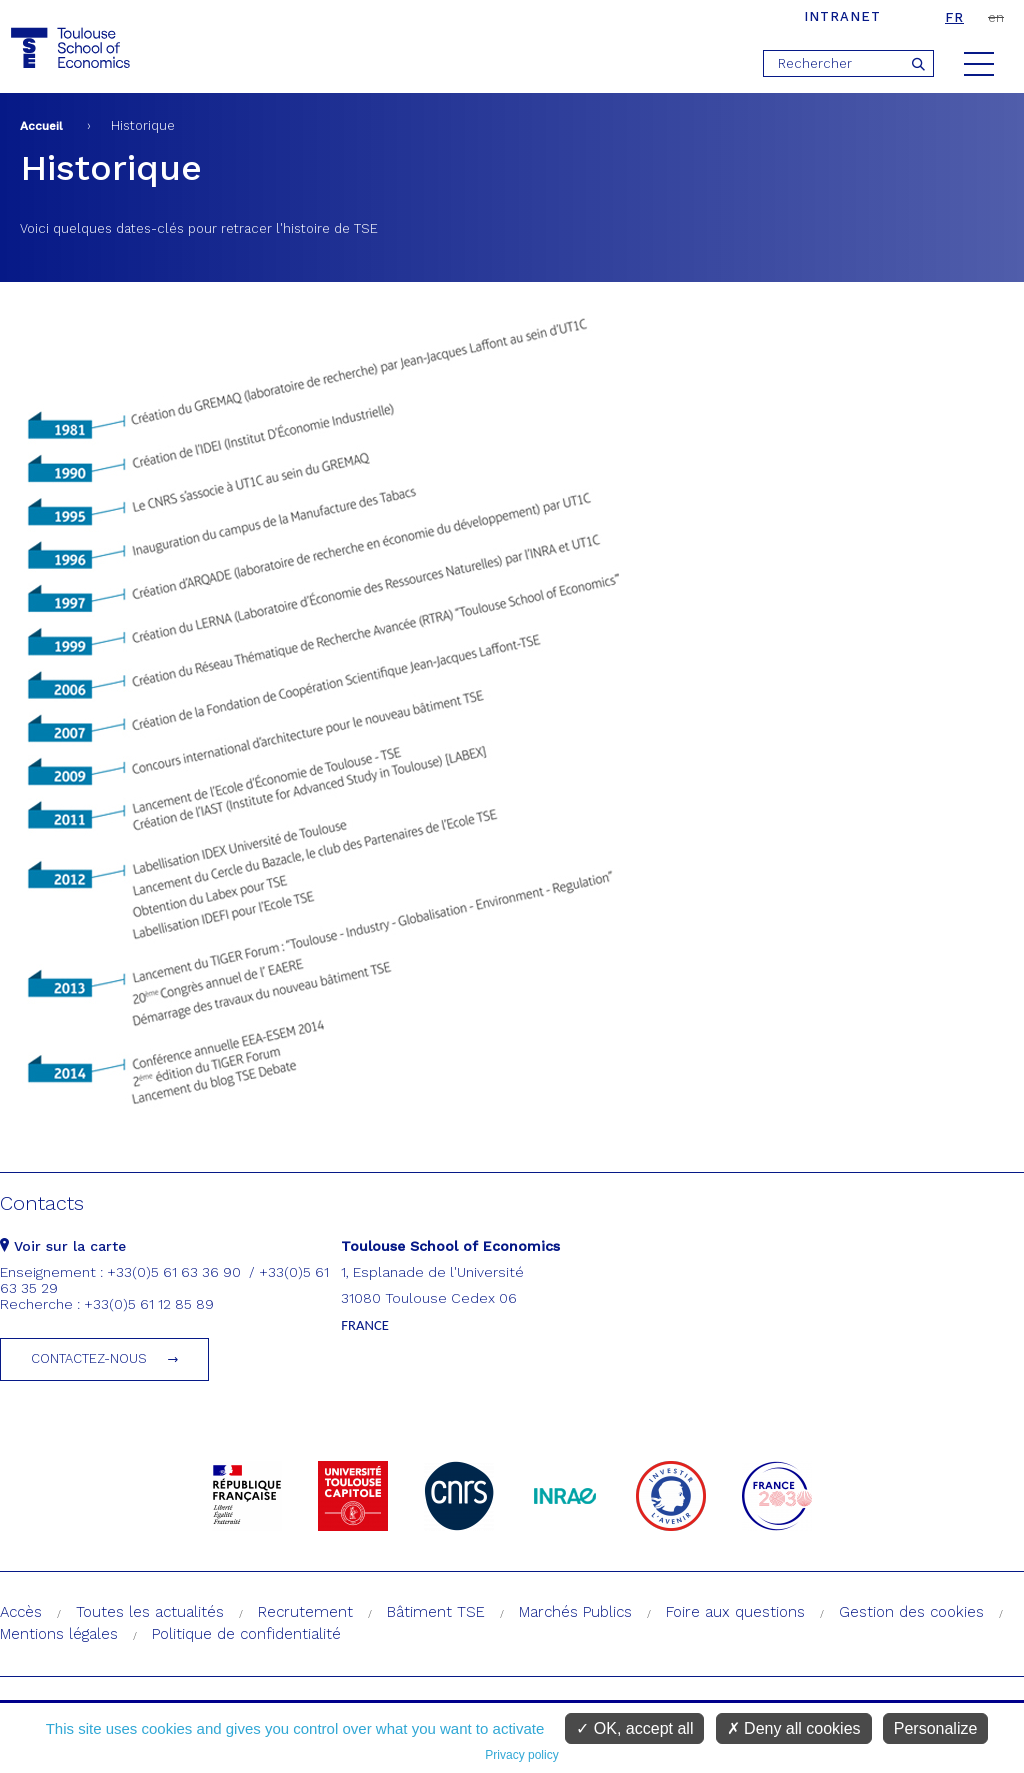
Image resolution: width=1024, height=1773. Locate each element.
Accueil (41, 126)
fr (954, 17)
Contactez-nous (89, 1358)
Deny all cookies (794, 1728)
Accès (21, 1612)
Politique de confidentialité (246, 1634)
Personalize (936, 1728)
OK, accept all (634, 1728)
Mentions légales (59, 1634)
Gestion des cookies (911, 1612)
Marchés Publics (575, 1612)
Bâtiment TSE (436, 1612)
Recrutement (305, 1612)
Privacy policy (521, 1755)
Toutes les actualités (150, 1612)
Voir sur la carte (63, 1246)
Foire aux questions (735, 1612)
